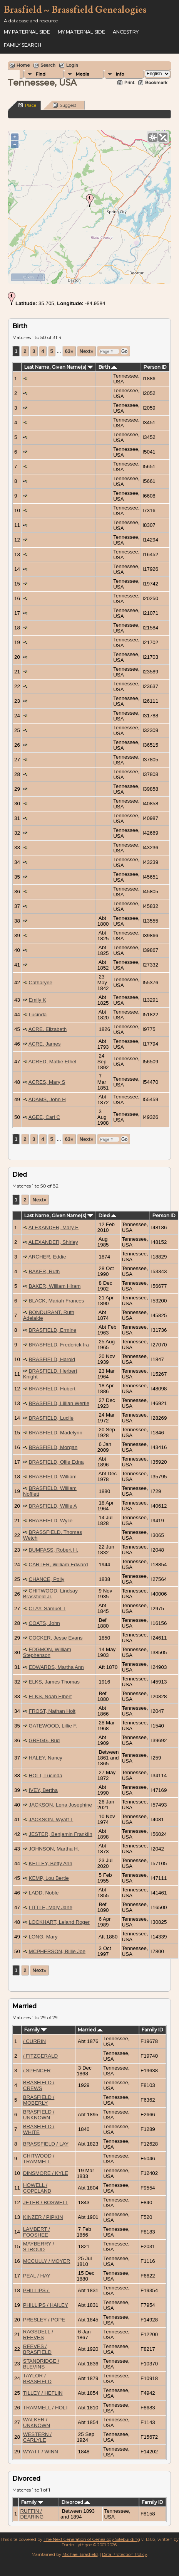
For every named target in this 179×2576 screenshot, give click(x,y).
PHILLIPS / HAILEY (45, 2305)
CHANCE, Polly (47, 1579)
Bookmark (156, 82)
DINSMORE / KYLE (45, 2173)
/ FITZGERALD (40, 2056)
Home (23, 65)
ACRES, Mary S (46, 1082)
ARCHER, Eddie (47, 1257)
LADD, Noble (44, 1893)
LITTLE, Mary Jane (50, 1907)
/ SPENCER (37, 2070)
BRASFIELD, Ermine (53, 1330)
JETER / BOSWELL (45, 2202)
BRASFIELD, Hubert (52, 1389)
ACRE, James (44, 1044)
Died (108, 1215)
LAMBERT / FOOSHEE (36, 2232)
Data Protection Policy (124, 2554)
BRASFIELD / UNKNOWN (38, 2115)
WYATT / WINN (40, 2452)
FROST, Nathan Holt (52, 1711)
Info (120, 74)
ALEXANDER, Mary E (53, 1227)
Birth (108, 367)
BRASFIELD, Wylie (51, 1520)
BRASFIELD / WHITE (38, 2129)
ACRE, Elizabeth (47, 1029)
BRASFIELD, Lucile (51, 1418)
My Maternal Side (81, 32)
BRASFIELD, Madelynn (55, 1433)
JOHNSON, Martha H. (54, 1849)
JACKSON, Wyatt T (51, 1819)
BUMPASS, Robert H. (54, 1550)
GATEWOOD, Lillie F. (53, 1726)
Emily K (37, 1000)
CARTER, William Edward (58, 1564)
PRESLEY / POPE (44, 2320)
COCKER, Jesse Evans (56, 1638)
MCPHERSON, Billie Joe (57, 1951)
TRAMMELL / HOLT (46, 2408)
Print (129, 82)
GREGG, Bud (44, 1740)
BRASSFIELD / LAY (46, 2144)
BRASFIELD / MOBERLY (38, 2100)
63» (69, 351)
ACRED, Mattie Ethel (52, 1061)
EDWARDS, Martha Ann (56, 1667)
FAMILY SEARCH (22, 45)
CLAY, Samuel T (47, 1608)
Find (40, 74)
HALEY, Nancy (45, 1758)
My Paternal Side (27, 32)
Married (90, 2030)
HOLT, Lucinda (45, 1775)
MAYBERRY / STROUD (38, 2246)
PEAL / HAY (36, 2276)
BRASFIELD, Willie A (53, 1506)
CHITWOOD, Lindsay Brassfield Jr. (50, 1593)
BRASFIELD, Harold (52, 1359)
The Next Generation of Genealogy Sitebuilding (91, 2539)
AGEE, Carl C (44, 1117)
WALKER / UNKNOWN (36, 2422)
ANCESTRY (126, 32)
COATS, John (44, 1623)
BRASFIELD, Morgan (53, 1447)
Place (27, 105)
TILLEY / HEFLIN (43, 2393)
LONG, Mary (43, 1937)
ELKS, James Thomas (54, 1682)
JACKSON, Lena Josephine (60, 1805)
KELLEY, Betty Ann (50, 1863)
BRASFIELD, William (53, 1476)
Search (47, 65)
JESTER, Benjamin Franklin (60, 1834)
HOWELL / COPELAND (37, 2188)
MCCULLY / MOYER (46, 2261)
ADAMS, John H (47, 1099)
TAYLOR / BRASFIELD (37, 2378)
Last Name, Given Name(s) (58, 367)
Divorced (76, 2502)
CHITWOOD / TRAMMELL (38, 2158)
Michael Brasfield (80, 2554)
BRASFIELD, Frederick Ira (59, 1345)
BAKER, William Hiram (55, 1286)
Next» (86, 351)
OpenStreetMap (124, 280)
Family (35, 2030)
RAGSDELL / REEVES (38, 2334)
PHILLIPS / (36, 2290)
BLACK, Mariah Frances (56, 1301)
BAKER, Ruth (44, 1271)
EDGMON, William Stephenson (47, 1652)
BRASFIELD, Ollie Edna (56, 1462)
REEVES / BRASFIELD (37, 2349)
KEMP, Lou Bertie (49, 1878)
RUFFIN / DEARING (31, 2514)
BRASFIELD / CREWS (38, 2085)
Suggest (64, 105)
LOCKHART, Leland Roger (59, 1922)
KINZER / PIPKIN (43, 2217)
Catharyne (41, 982)
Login (72, 65)
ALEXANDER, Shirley (53, 1242)
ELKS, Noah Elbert (50, 1696)
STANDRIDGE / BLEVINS (41, 2364)
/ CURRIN (34, 2041)
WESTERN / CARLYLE (37, 2437)
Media (82, 74)
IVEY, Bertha (43, 1790)
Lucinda (38, 1014)
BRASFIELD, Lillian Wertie (59, 1403)
